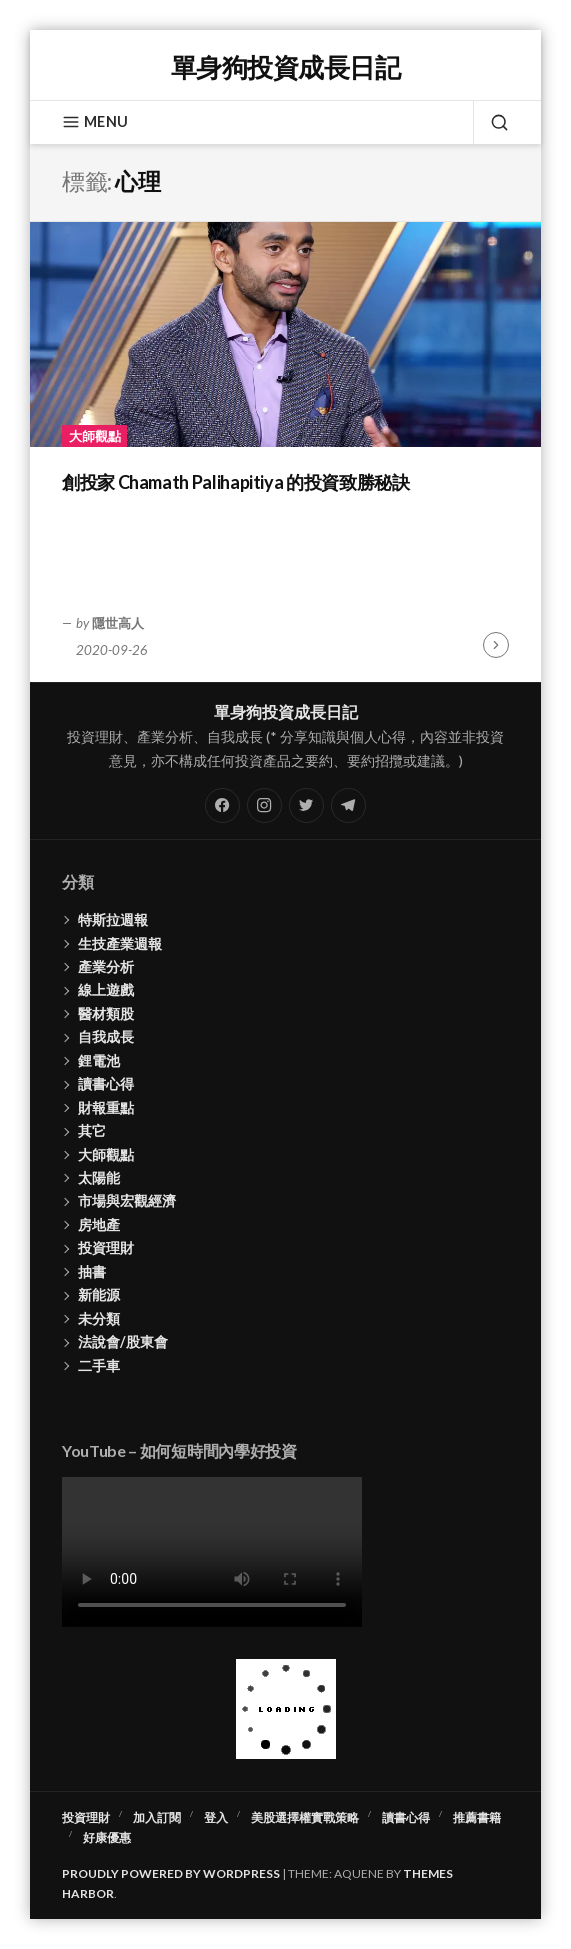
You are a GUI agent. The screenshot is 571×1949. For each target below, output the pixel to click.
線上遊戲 (106, 989)
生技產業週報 (120, 943)
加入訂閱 (157, 1817)
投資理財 (106, 1247)
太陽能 (99, 1177)
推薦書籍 (477, 1817)
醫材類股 (106, 1013)
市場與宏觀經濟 (127, 1200)
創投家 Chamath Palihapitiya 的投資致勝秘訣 (235, 482)
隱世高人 (118, 623)
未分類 (99, 1318)
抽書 (92, 1271)
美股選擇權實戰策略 (305, 1817)
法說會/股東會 (123, 1341)
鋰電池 (99, 1060)
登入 (216, 1817)
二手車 (99, 1365)
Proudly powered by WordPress (171, 1873)
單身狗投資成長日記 (285, 67)
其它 (92, 1130)
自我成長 (106, 1036)
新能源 (99, 1294)
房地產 (99, 1224)
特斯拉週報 (113, 919)
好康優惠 (107, 1837)
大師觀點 (95, 436)
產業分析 (106, 966)
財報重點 (106, 1107)
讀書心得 (106, 1083)
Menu (95, 122)
